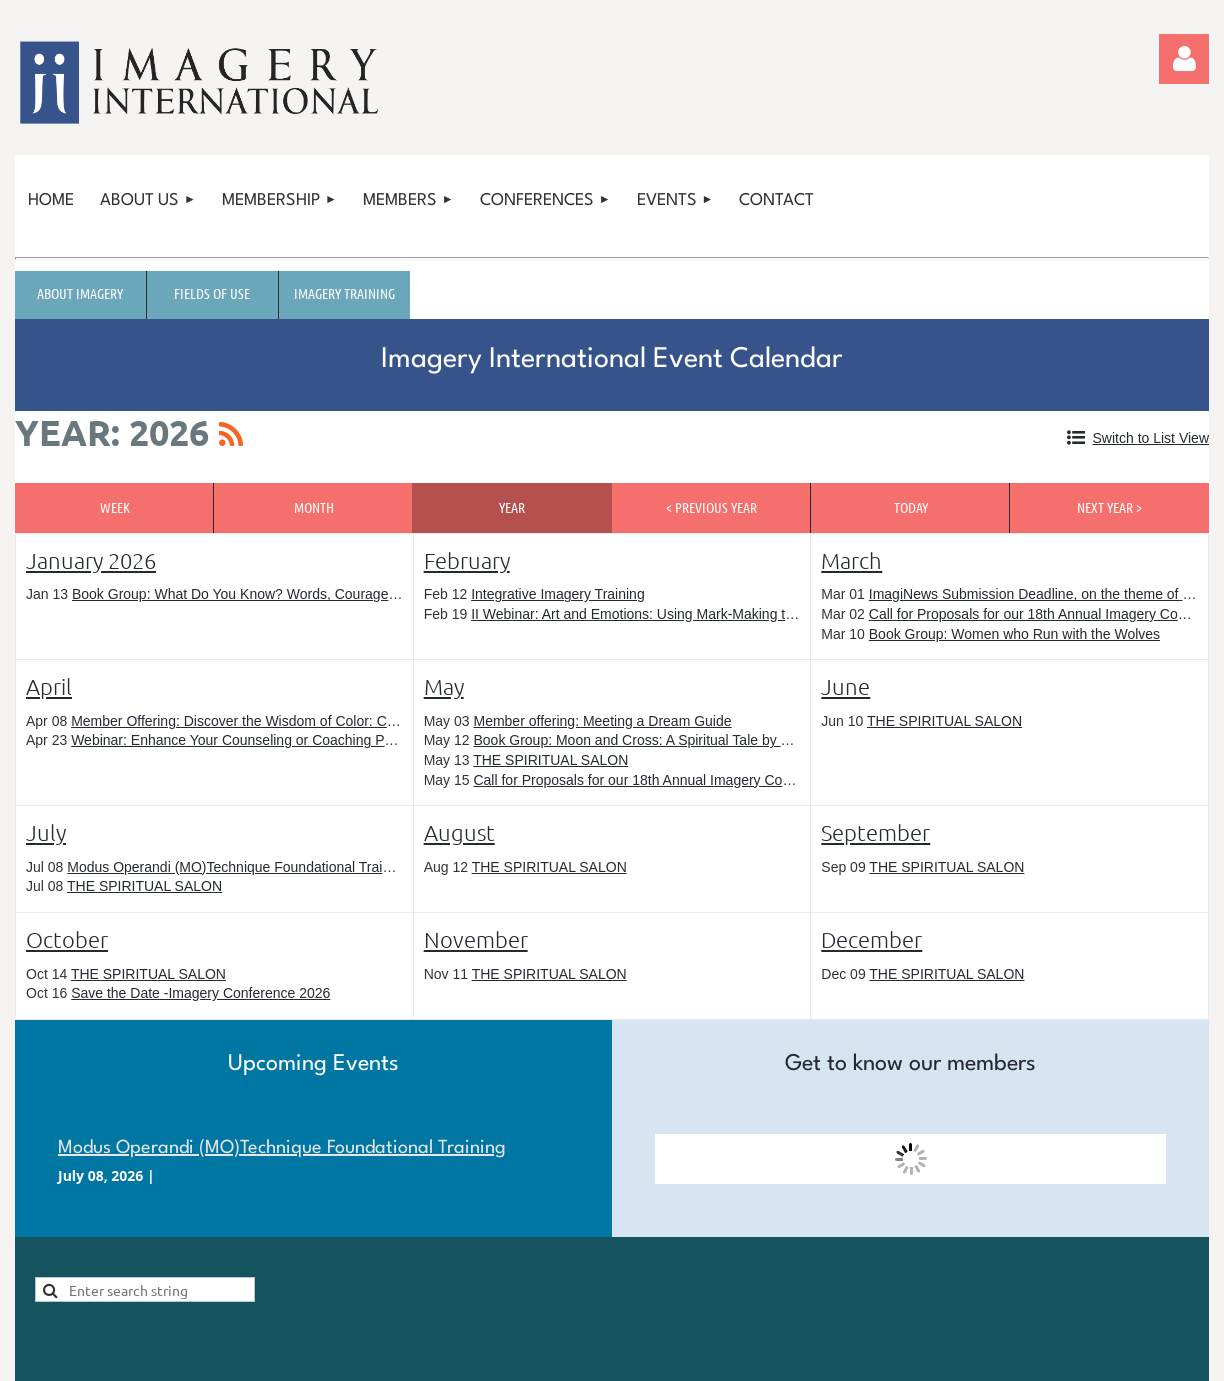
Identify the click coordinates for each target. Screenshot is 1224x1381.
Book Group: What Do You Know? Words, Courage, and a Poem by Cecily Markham (333, 594)
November (476, 939)
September (875, 832)
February (467, 560)
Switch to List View (1151, 438)
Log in (1184, 59)
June (845, 686)
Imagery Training (344, 293)
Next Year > (1109, 507)
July (46, 832)
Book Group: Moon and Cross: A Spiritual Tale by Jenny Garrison (674, 740)
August (459, 832)
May (444, 686)
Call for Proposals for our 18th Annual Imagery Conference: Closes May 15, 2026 (724, 780)
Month (314, 507)
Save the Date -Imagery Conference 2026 (200, 993)
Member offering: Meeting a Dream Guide (602, 721)
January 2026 (91, 560)
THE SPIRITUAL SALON (550, 760)
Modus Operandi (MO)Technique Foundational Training (238, 867)
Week (115, 507)
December (871, 939)
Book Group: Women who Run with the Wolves (1014, 634)
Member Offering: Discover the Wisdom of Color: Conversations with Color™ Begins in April (355, 721)
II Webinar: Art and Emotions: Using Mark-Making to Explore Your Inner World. (713, 614)
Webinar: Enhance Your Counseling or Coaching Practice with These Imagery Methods (340, 740)
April (49, 686)
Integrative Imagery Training (558, 594)
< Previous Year (711, 507)
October (67, 939)
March (851, 560)
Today (911, 507)
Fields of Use (212, 293)
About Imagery (80, 293)
